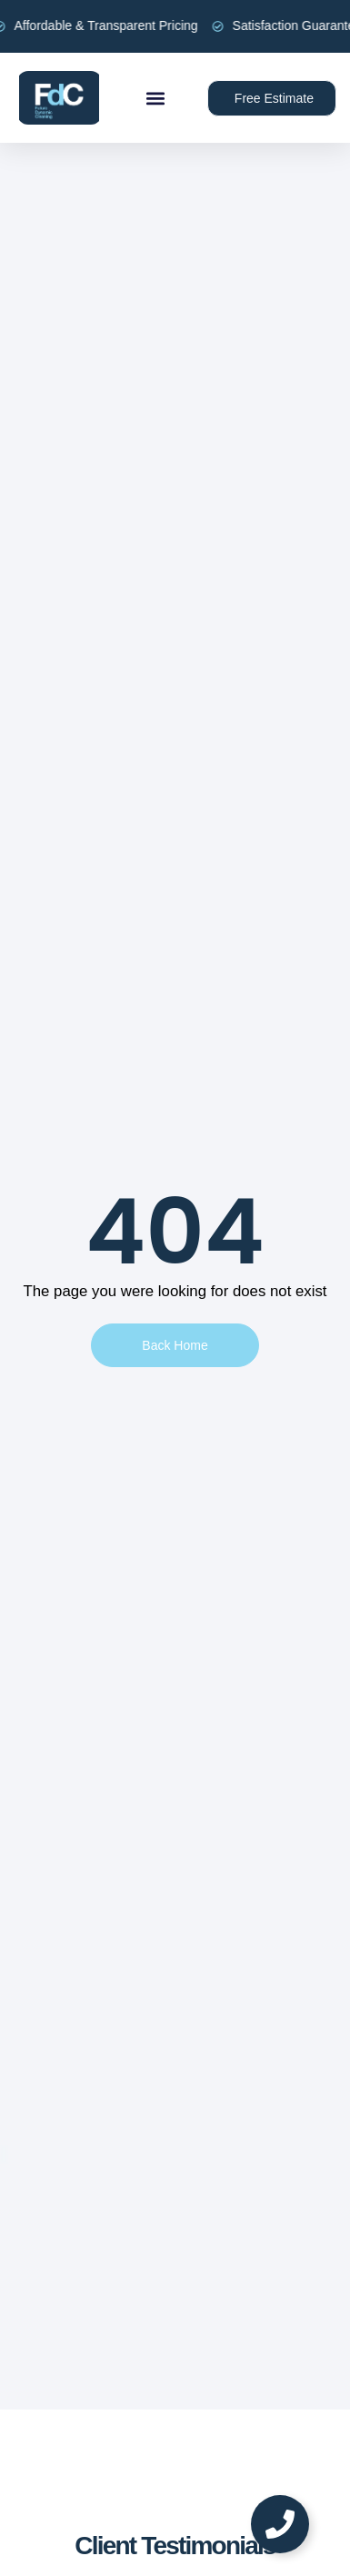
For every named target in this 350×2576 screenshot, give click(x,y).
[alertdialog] (175, 26)
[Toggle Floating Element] (280, 2524)
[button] (156, 98)
